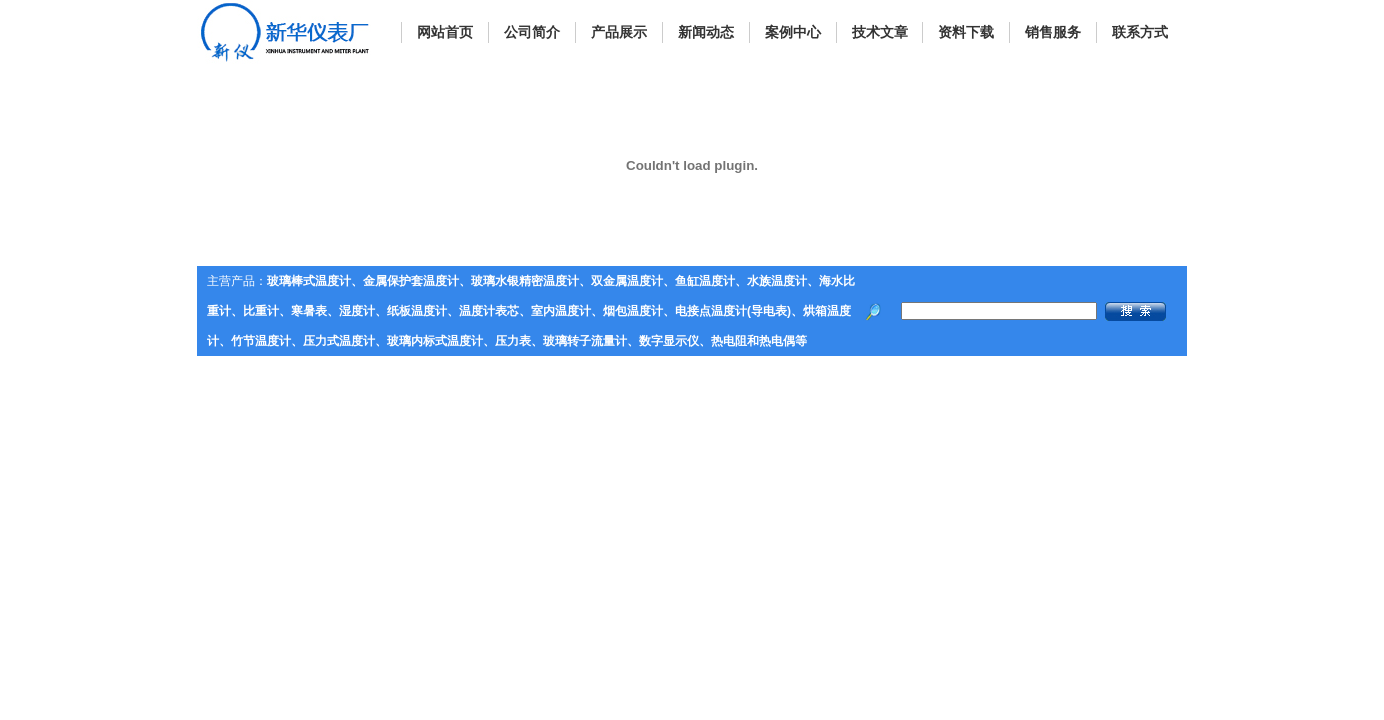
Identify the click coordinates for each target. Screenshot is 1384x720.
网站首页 (445, 32)
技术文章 (880, 32)
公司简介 (532, 32)
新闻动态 (706, 32)
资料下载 (966, 32)
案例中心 (793, 32)
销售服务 (1053, 32)
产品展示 (619, 32)
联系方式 (1140, 32)
